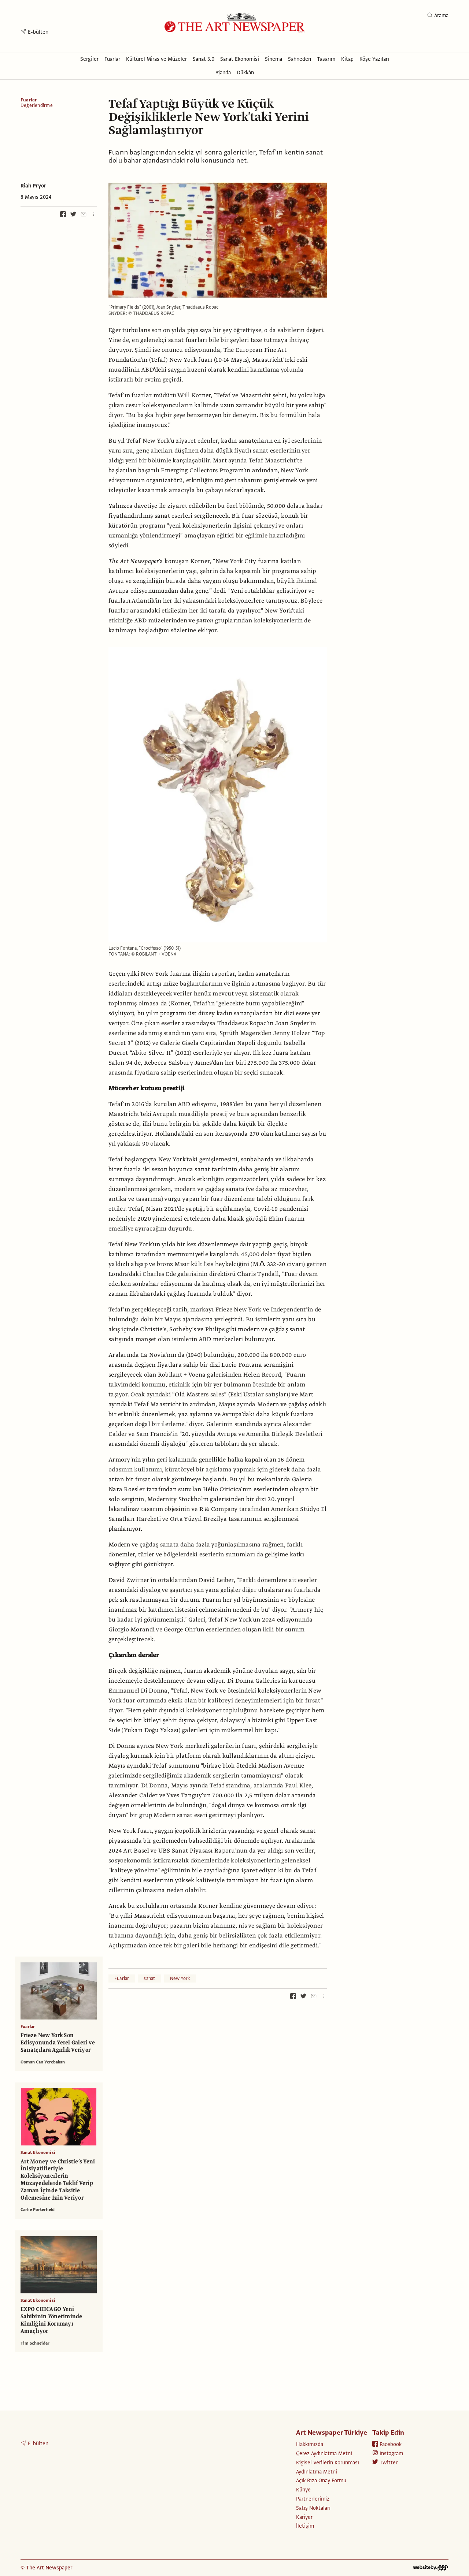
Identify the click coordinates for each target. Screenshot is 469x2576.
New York (180, 1978)
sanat (149, 1978)
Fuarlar (29, 100)
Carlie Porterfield (38, 2209)
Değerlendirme (37, 105)
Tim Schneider (35, 2343)
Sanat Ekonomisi (38, 2152)
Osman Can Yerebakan (43, 2062)
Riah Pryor (33, 185)
